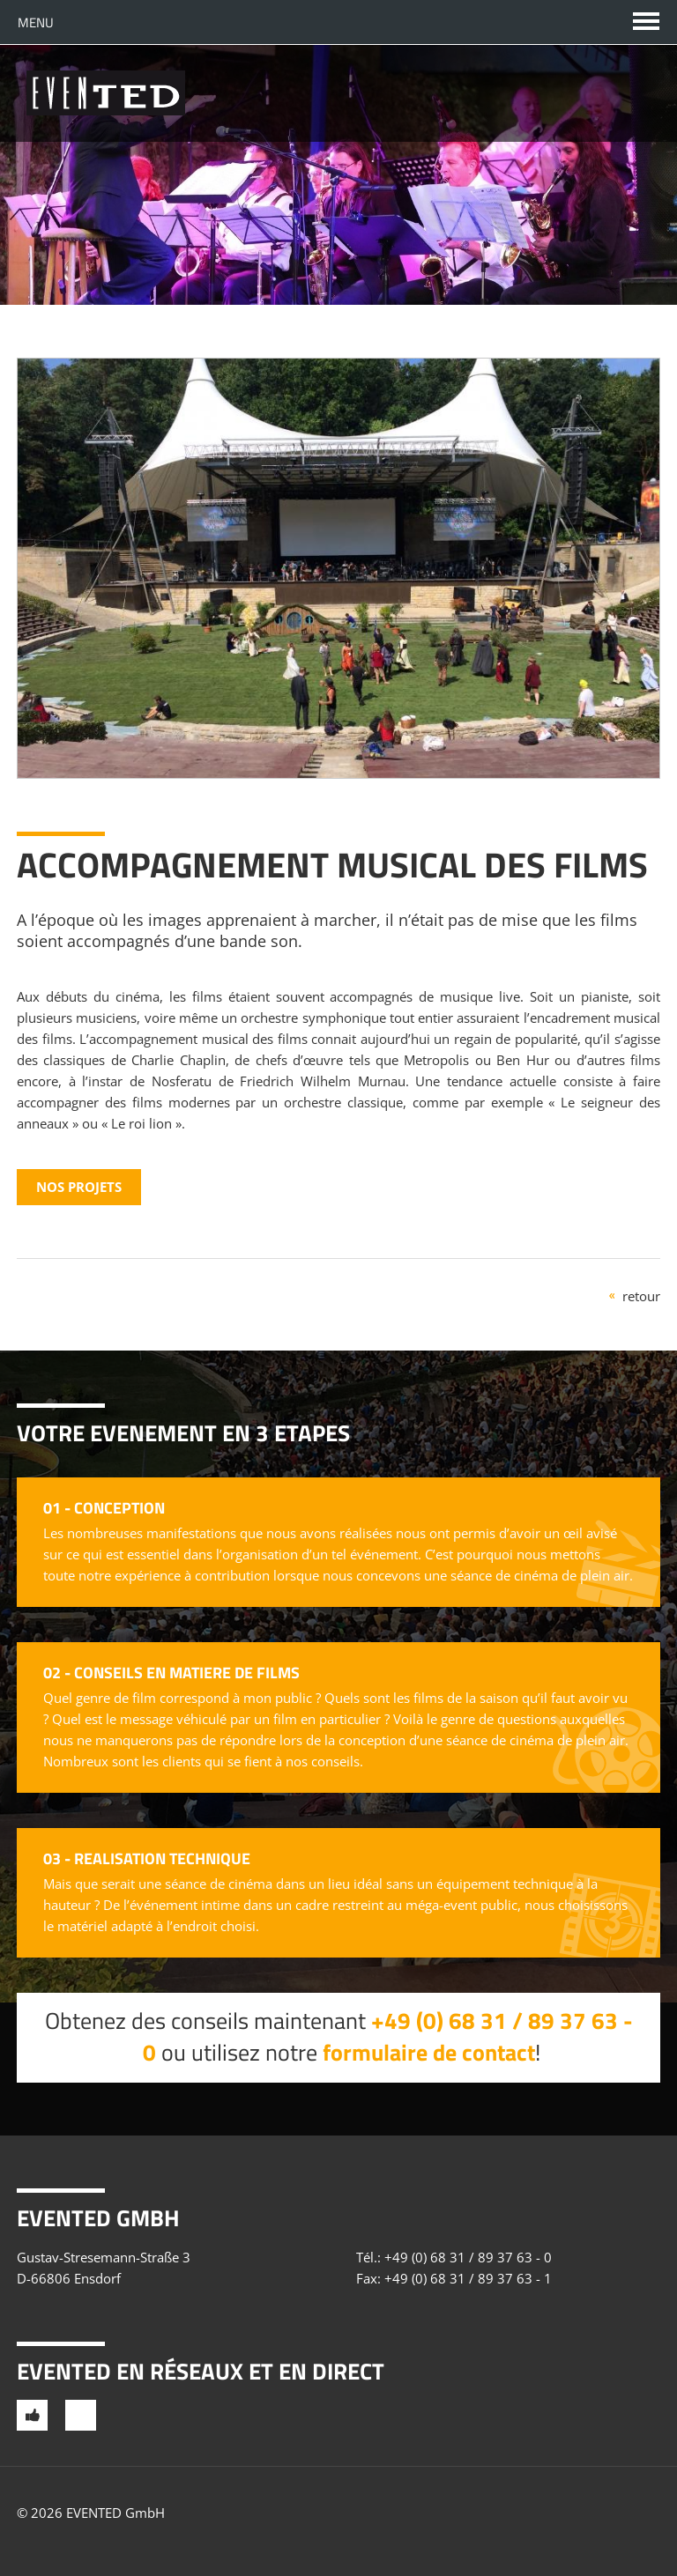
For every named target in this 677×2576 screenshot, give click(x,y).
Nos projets (79, 1186)
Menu (36, 22)
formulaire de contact (429, 2052)
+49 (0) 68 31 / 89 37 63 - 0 (468, 2257)
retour (641, 1296)
